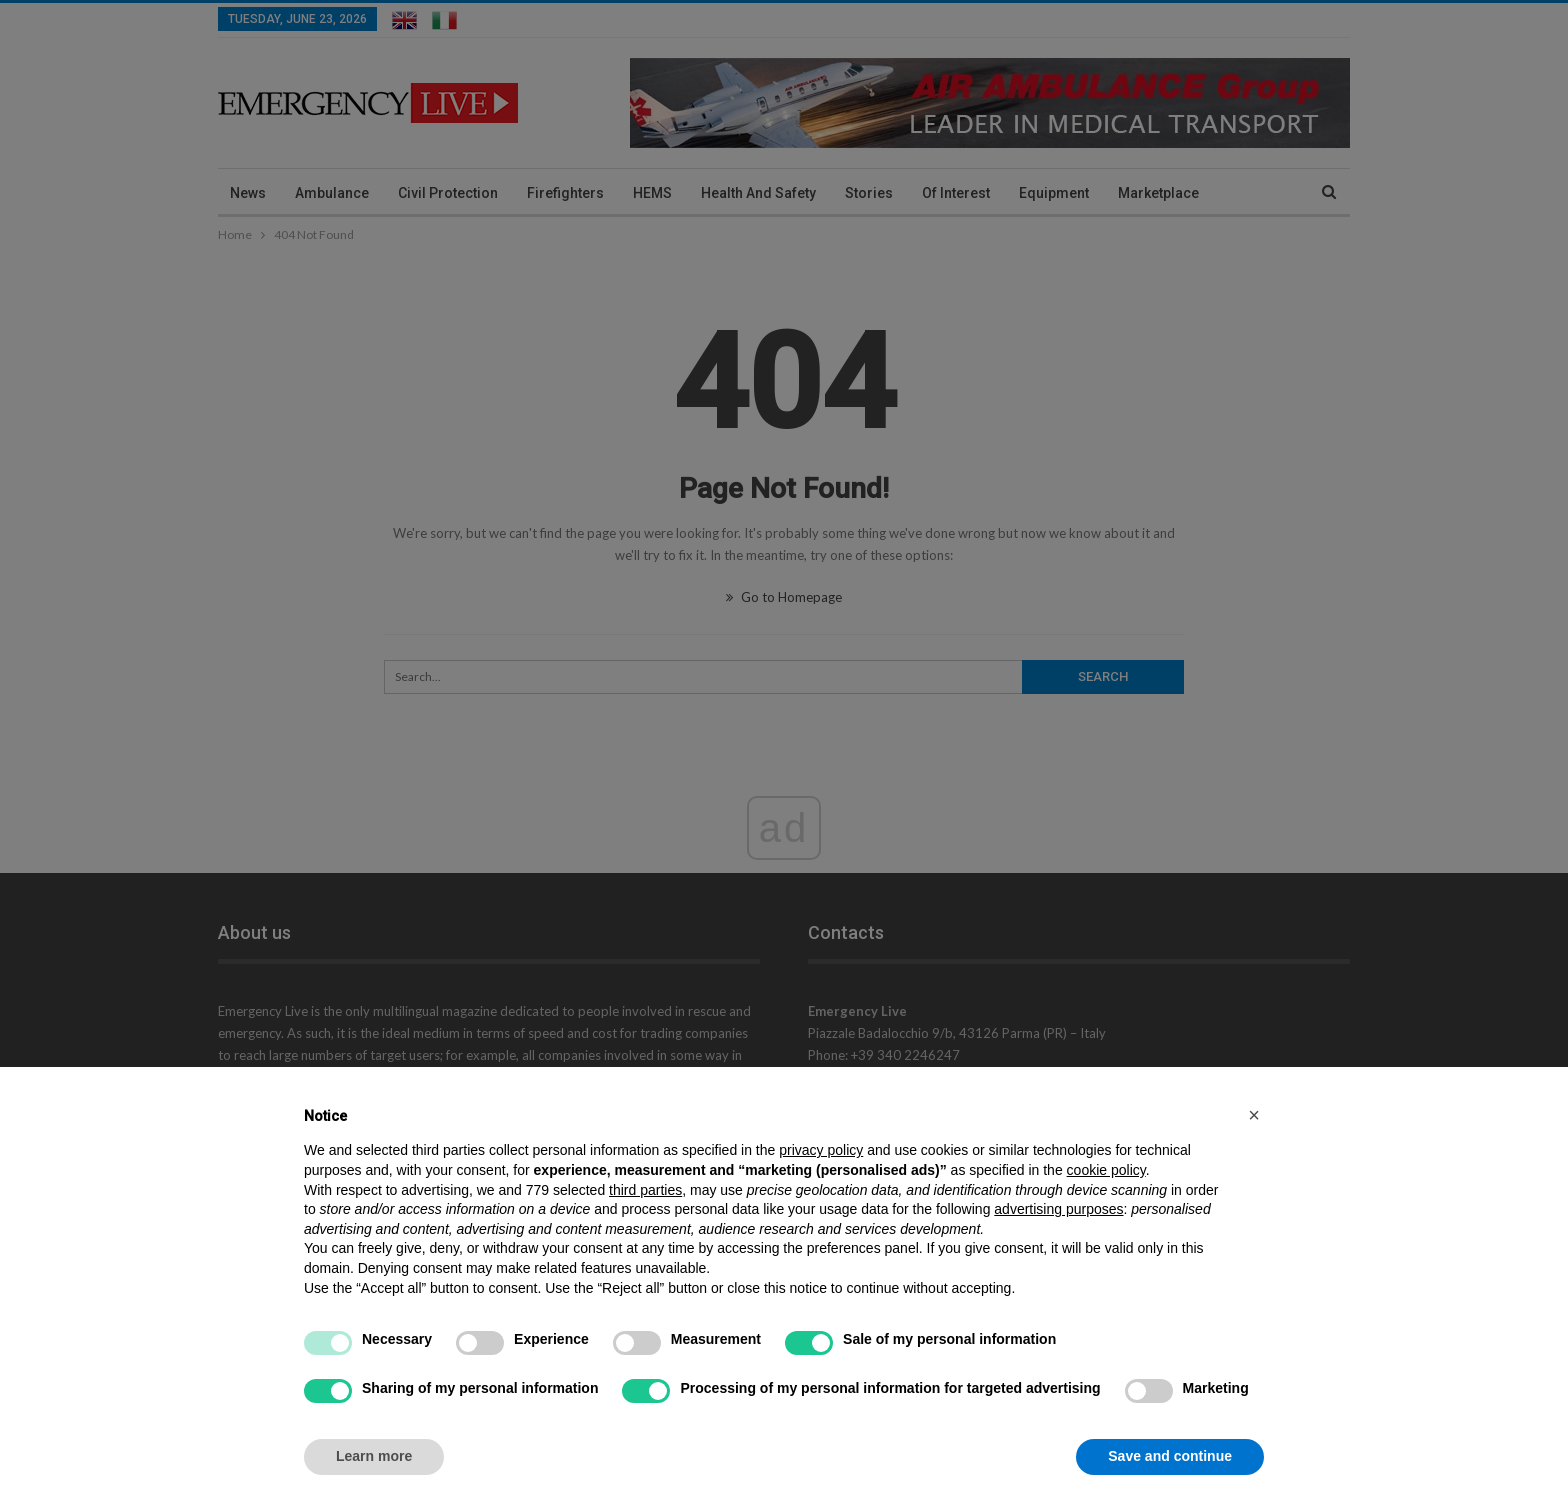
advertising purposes (1058, 1209)
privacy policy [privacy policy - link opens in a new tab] (821, 1150)
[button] (1254, 1115)
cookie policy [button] (1106, 1170)
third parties (645, 1190)
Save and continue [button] (1170, 1456)
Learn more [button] (374, 1456)
